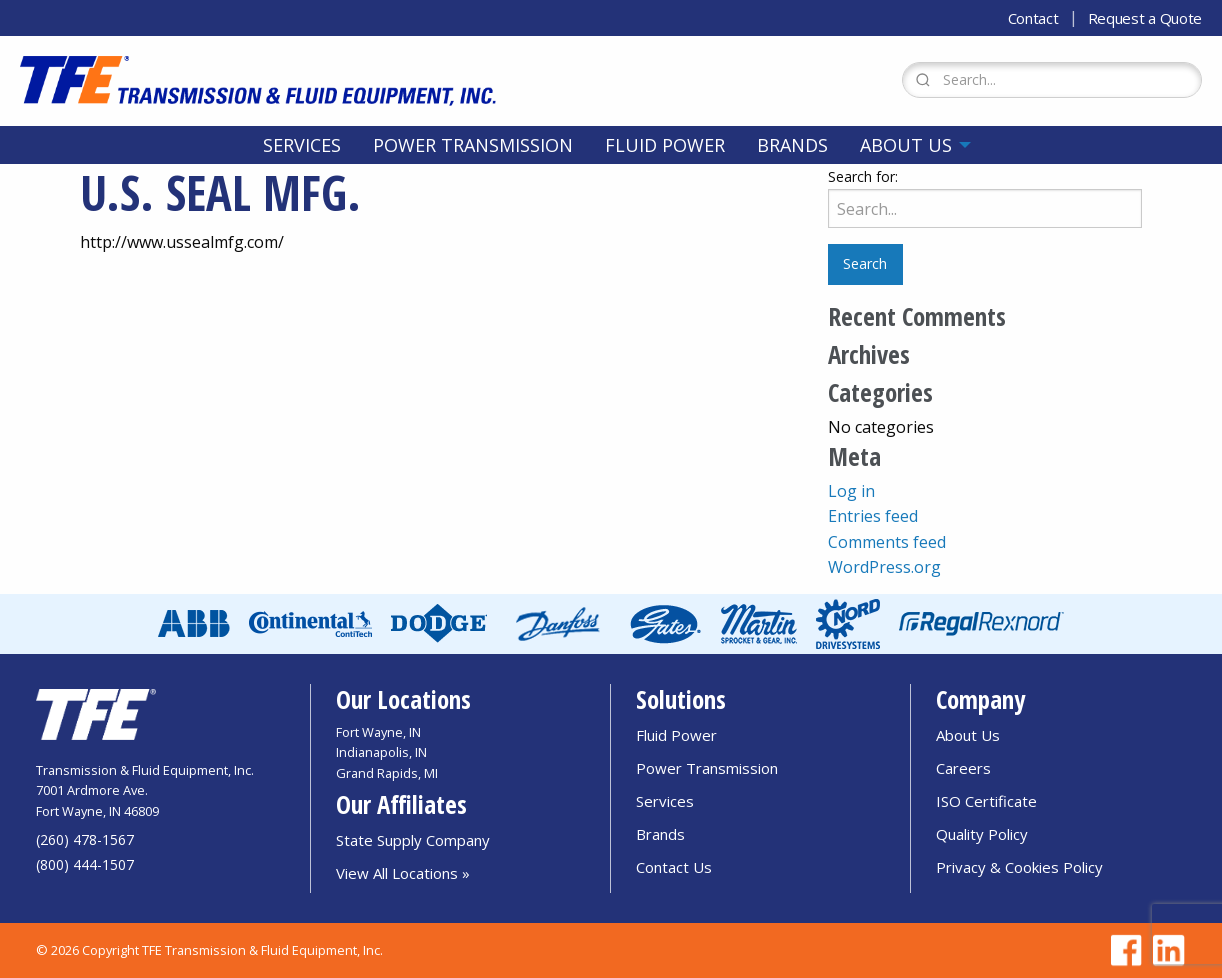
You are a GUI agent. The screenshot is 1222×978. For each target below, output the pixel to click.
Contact (1033, 18)
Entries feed (873, 516)
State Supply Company (413, 840)
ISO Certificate (986, 801)
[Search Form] (1052, 80)
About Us (906, 145)
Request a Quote (1145, 18)
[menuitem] (302, 145)
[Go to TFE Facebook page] (1123, 950)
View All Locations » (403, 873)
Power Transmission (473, 145)
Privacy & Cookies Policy (1019, 867)
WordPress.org (884, 567)
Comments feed (887, 542)
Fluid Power (665, 145)
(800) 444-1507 (85, 864)
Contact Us (674, 867)
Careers (963, 768)
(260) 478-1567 (85, 839)
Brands (792, 145)
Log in (851, 491)
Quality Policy (982, 834)
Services (302, 145)
